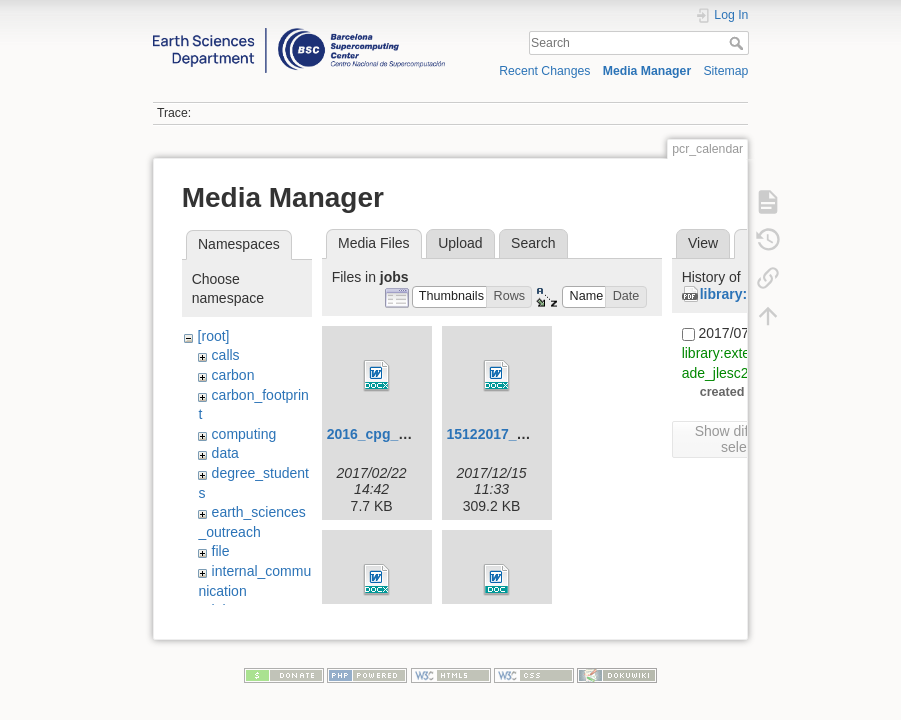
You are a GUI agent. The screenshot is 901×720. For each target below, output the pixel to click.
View (703, 243)
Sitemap (725, 71)
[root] (214, 336)
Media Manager (647, 71)
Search (738, 43)
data (225, 453)
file (221, 551)
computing (244, 434)
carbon (233, 375)
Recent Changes (544, 71)
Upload (460, 243)
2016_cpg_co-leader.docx (412, 434)
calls (226, 355)
